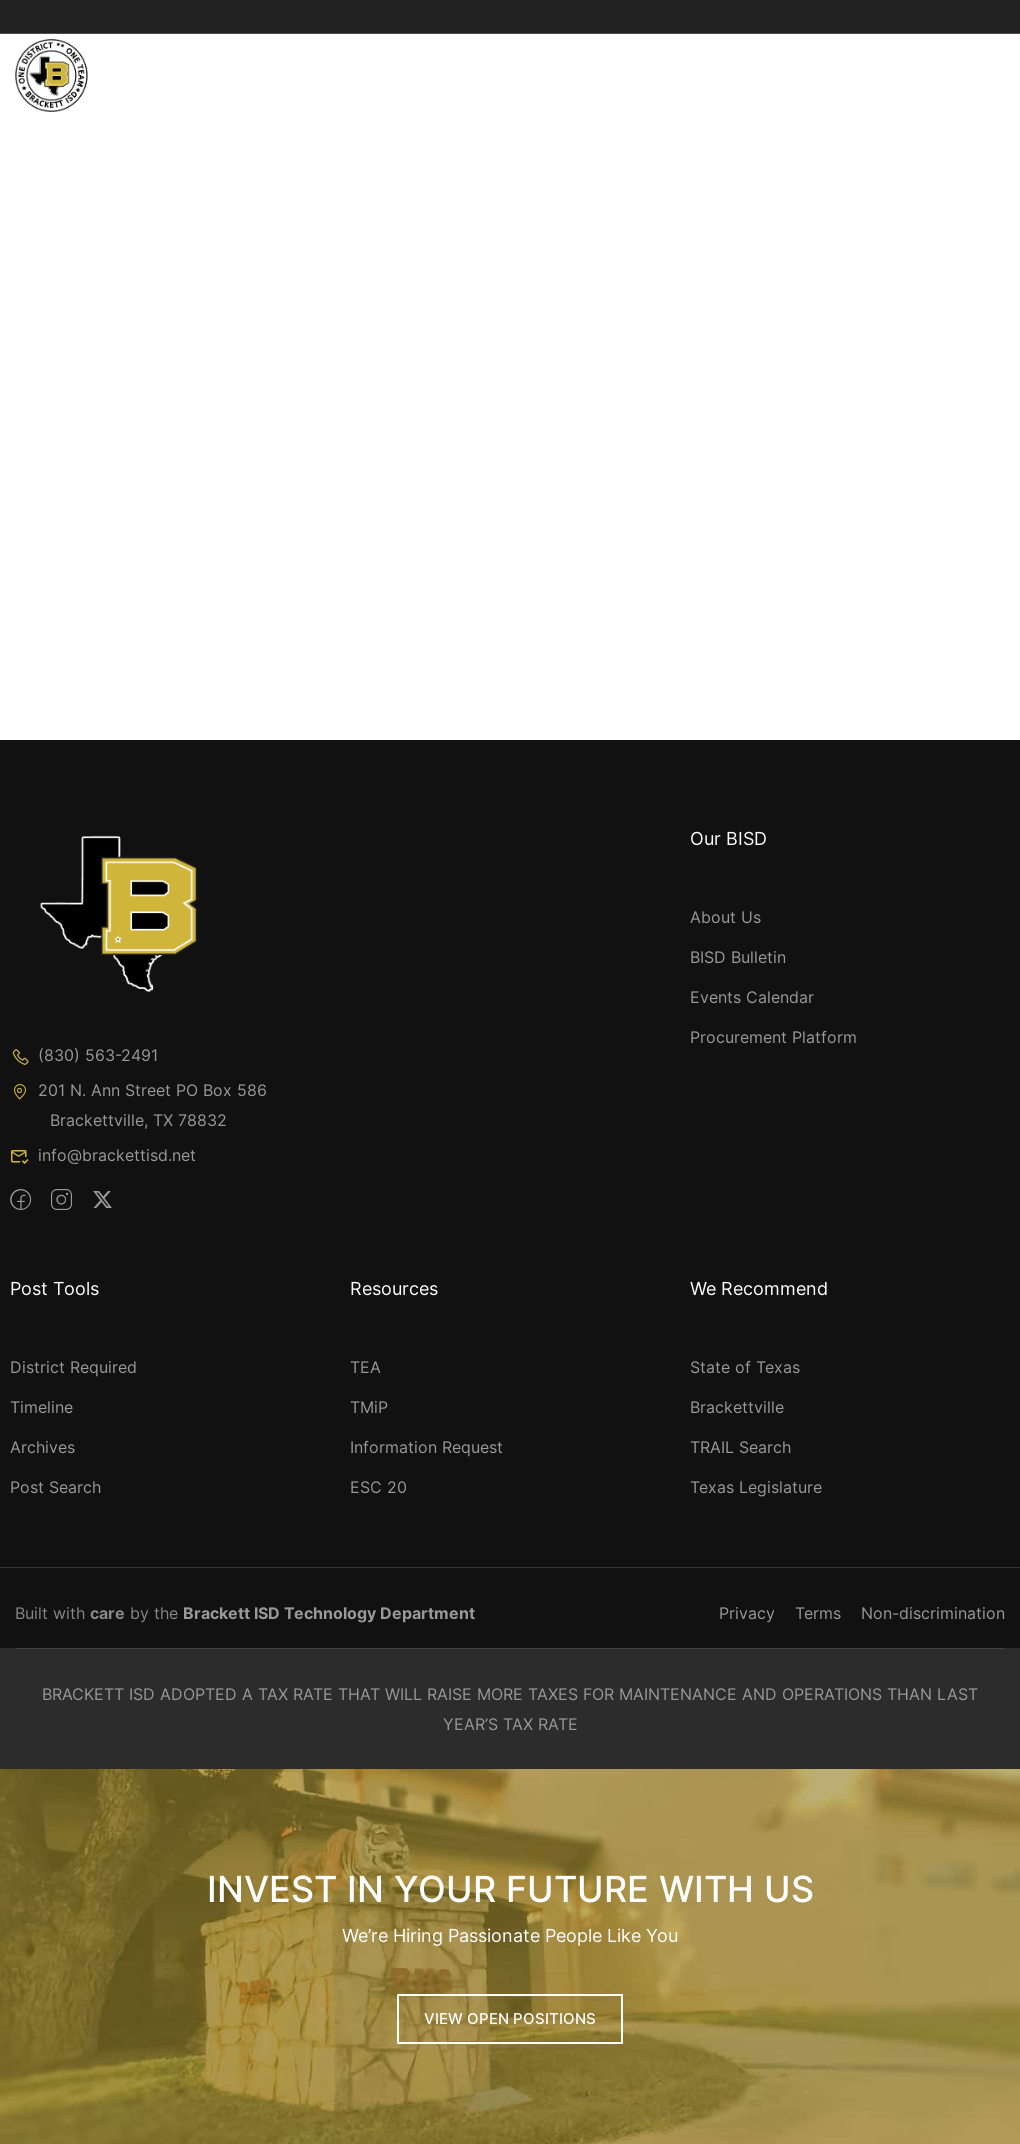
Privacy (747, 1613)
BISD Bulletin (738, 957)
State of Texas (745, 1367)
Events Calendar (752, 997)
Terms (818, 1613)
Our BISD (275, 60)
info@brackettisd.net (103, 1155)
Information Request (426, 1447)
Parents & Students (734, 60)
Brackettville (737, 1407)
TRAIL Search (740, 1447)
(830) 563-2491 (84, 1055)
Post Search (55, 1487)
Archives (42, 1447)
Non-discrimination (933, 1613)
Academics (407, 60)
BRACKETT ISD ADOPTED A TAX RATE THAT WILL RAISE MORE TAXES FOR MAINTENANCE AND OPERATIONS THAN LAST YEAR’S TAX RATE (510, 1709)
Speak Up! (280, 100)
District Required (73, 1367)
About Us (725, 917)
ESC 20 (378, 1487)
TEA (365, 1367)
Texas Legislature (756, 1487)
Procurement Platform (773, 1037)
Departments (555, 60)
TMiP (369, 1407)
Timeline (41, 1407)
